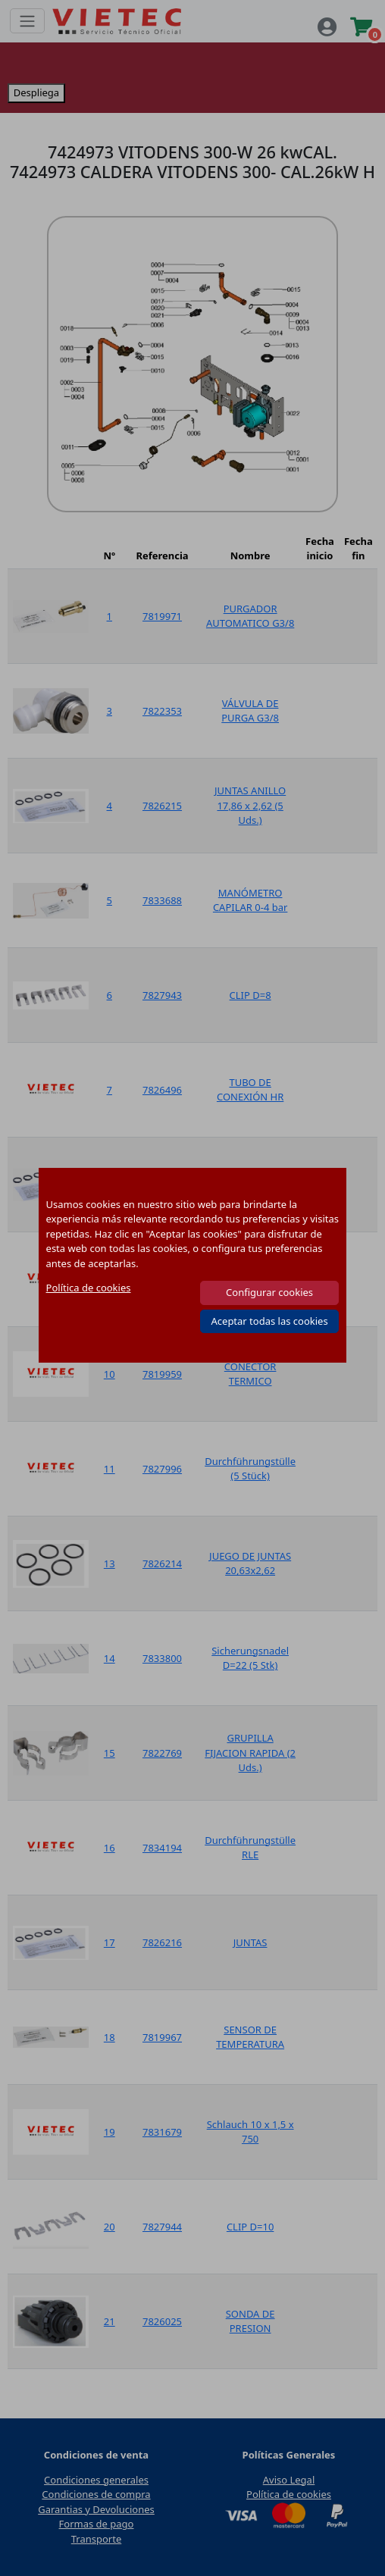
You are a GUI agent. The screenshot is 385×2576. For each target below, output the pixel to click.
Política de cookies (88, 1287)
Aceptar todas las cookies (269, 1321)
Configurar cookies (269, 1292)
